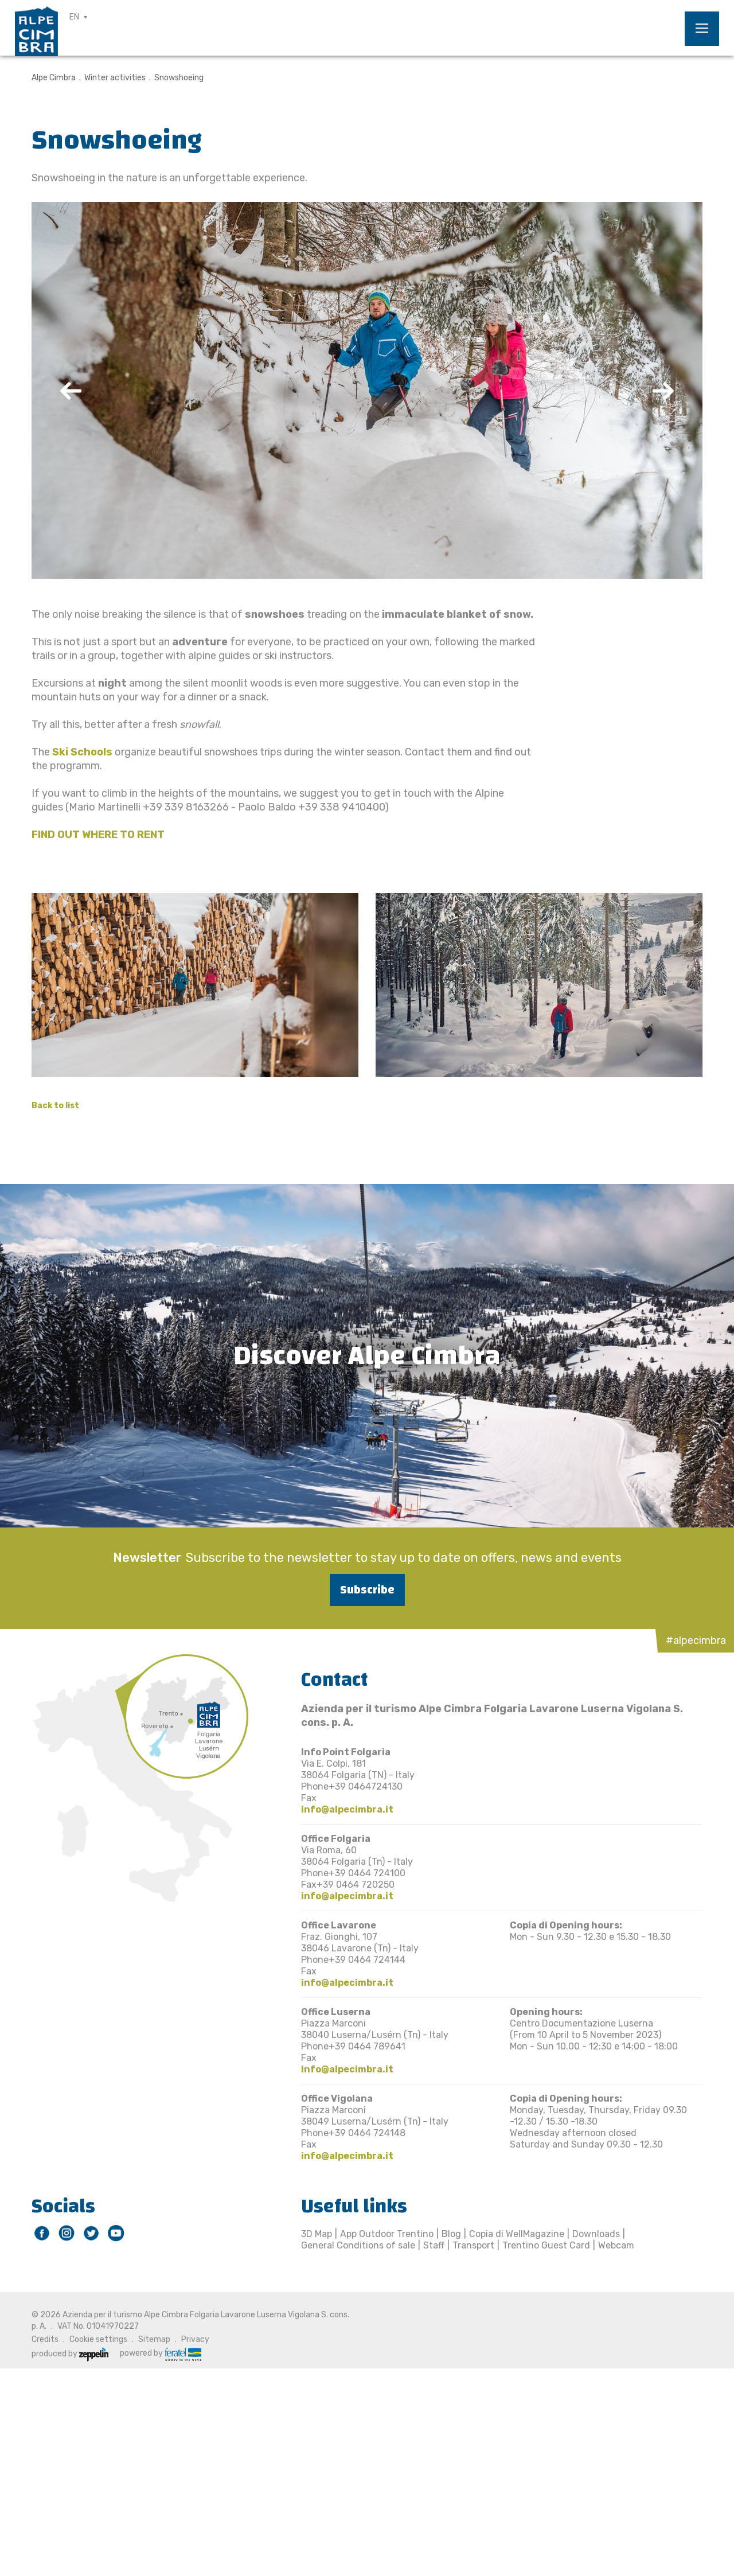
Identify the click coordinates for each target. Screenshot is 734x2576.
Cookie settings (98, 2339)
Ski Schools (82, 752)
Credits (45, 2339)
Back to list (55, 1105)
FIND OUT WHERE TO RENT (98, 834)
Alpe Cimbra (54, 78)
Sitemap (154, 2339)
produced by (70, 2354)
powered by (160, 2353)
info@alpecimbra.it (347, 1809)
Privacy (195, 2339)
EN (74, 17)
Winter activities (115, 78)
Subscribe (367, 1590)
